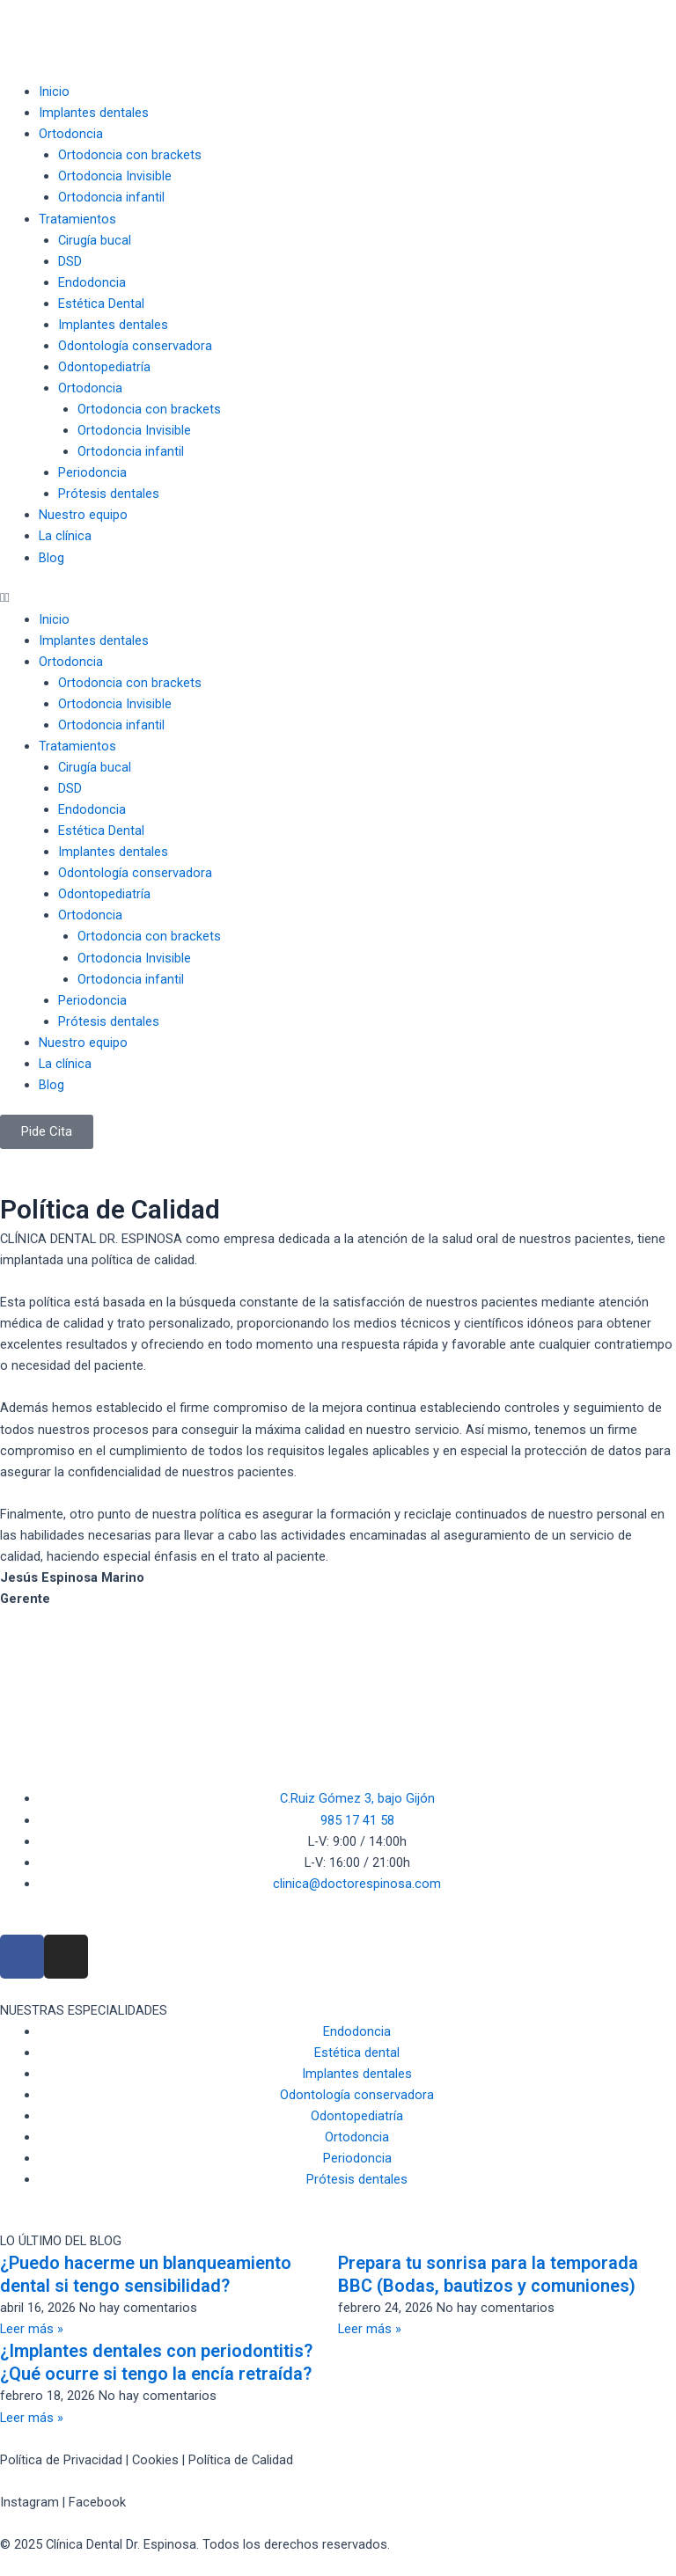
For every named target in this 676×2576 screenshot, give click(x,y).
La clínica (65, 536)
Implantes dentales (94, 113)
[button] (338, 597)
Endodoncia (92, 282)
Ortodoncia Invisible (115, 176)
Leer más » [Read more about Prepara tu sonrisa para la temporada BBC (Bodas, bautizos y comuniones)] (369, 2329)
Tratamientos (77, 219)
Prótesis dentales (108, 493)
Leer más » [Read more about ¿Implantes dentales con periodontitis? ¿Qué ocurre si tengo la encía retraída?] (31, 2418)
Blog (51, 558)
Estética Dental (101, 303)
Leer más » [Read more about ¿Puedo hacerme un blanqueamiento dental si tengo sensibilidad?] (31, 2329)
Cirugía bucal (94, 240)
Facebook (97, 2502)
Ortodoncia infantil (111, 197)
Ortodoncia (71, 134)
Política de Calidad (240, 2460)
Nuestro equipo (83, 515)
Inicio (54, 91)
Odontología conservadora (135, 346)
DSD (70, 261)
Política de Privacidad (61, 2460)
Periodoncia (92, 472)
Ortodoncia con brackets (130, 155)
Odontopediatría (104, 367)
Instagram (29, 2502)
